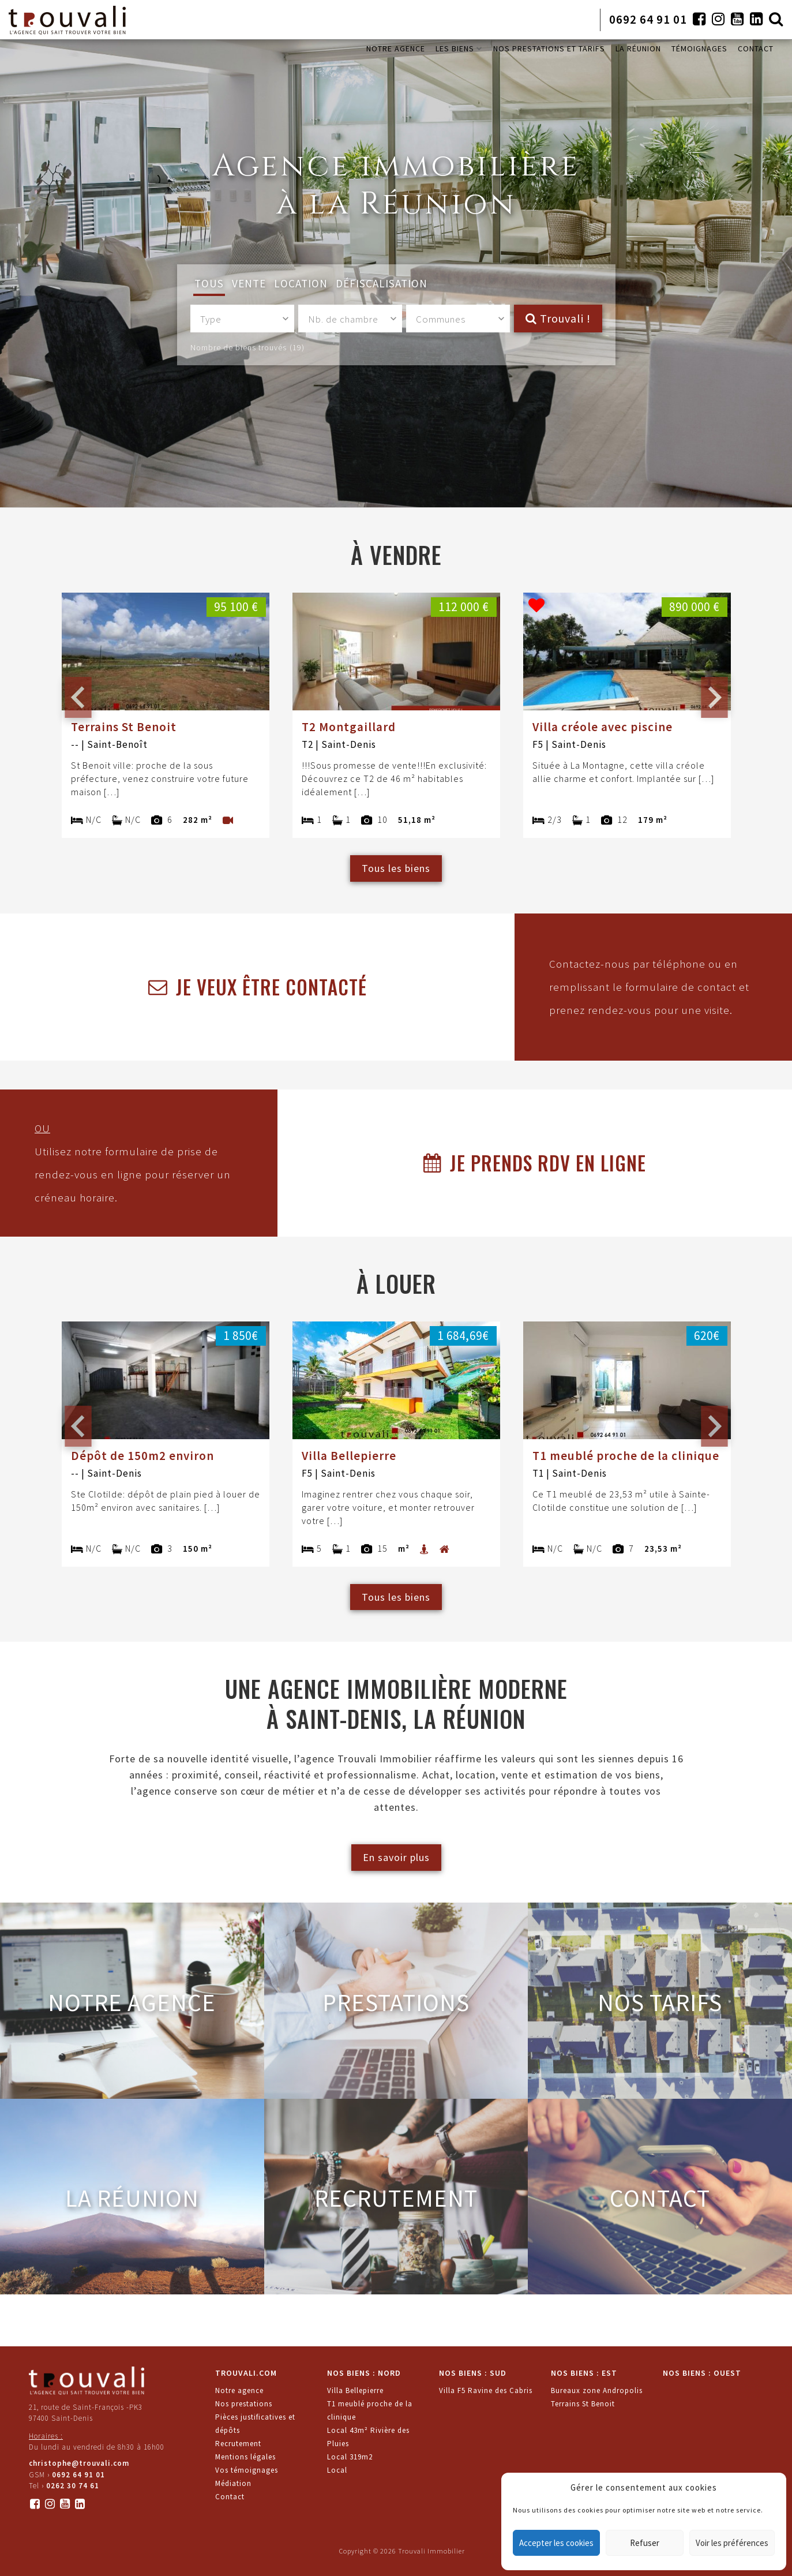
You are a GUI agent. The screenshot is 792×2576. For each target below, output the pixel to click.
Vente (249, 283)
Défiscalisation (381, 283)
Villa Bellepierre (355, 2390)
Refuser (644, 2542)
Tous (209, 283)
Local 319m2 (350, 2457)
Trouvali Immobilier (431, 2551)
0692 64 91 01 (648, 19)
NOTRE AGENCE (395, 48)
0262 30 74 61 (72, 2486)
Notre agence (239, 2390)
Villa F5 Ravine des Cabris (485, 2390)
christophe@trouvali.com (79, 2463)
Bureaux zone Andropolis (597, 2390)
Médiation (233, 2483)
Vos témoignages (246, 2470)
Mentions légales (245, 2457)
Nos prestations (243, 2404)
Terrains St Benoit (583, 2404)
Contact (230, 2497)
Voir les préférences (732, 2542)
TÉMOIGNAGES (699, 48)
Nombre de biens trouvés (247, 347)
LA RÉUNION (638, 48)
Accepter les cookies (556, 2542)
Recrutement (238, 2443)
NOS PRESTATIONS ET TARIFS (549, 48)
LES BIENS (459, 48)
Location (301, 283)
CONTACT (756, 48)
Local (337, 2470)
